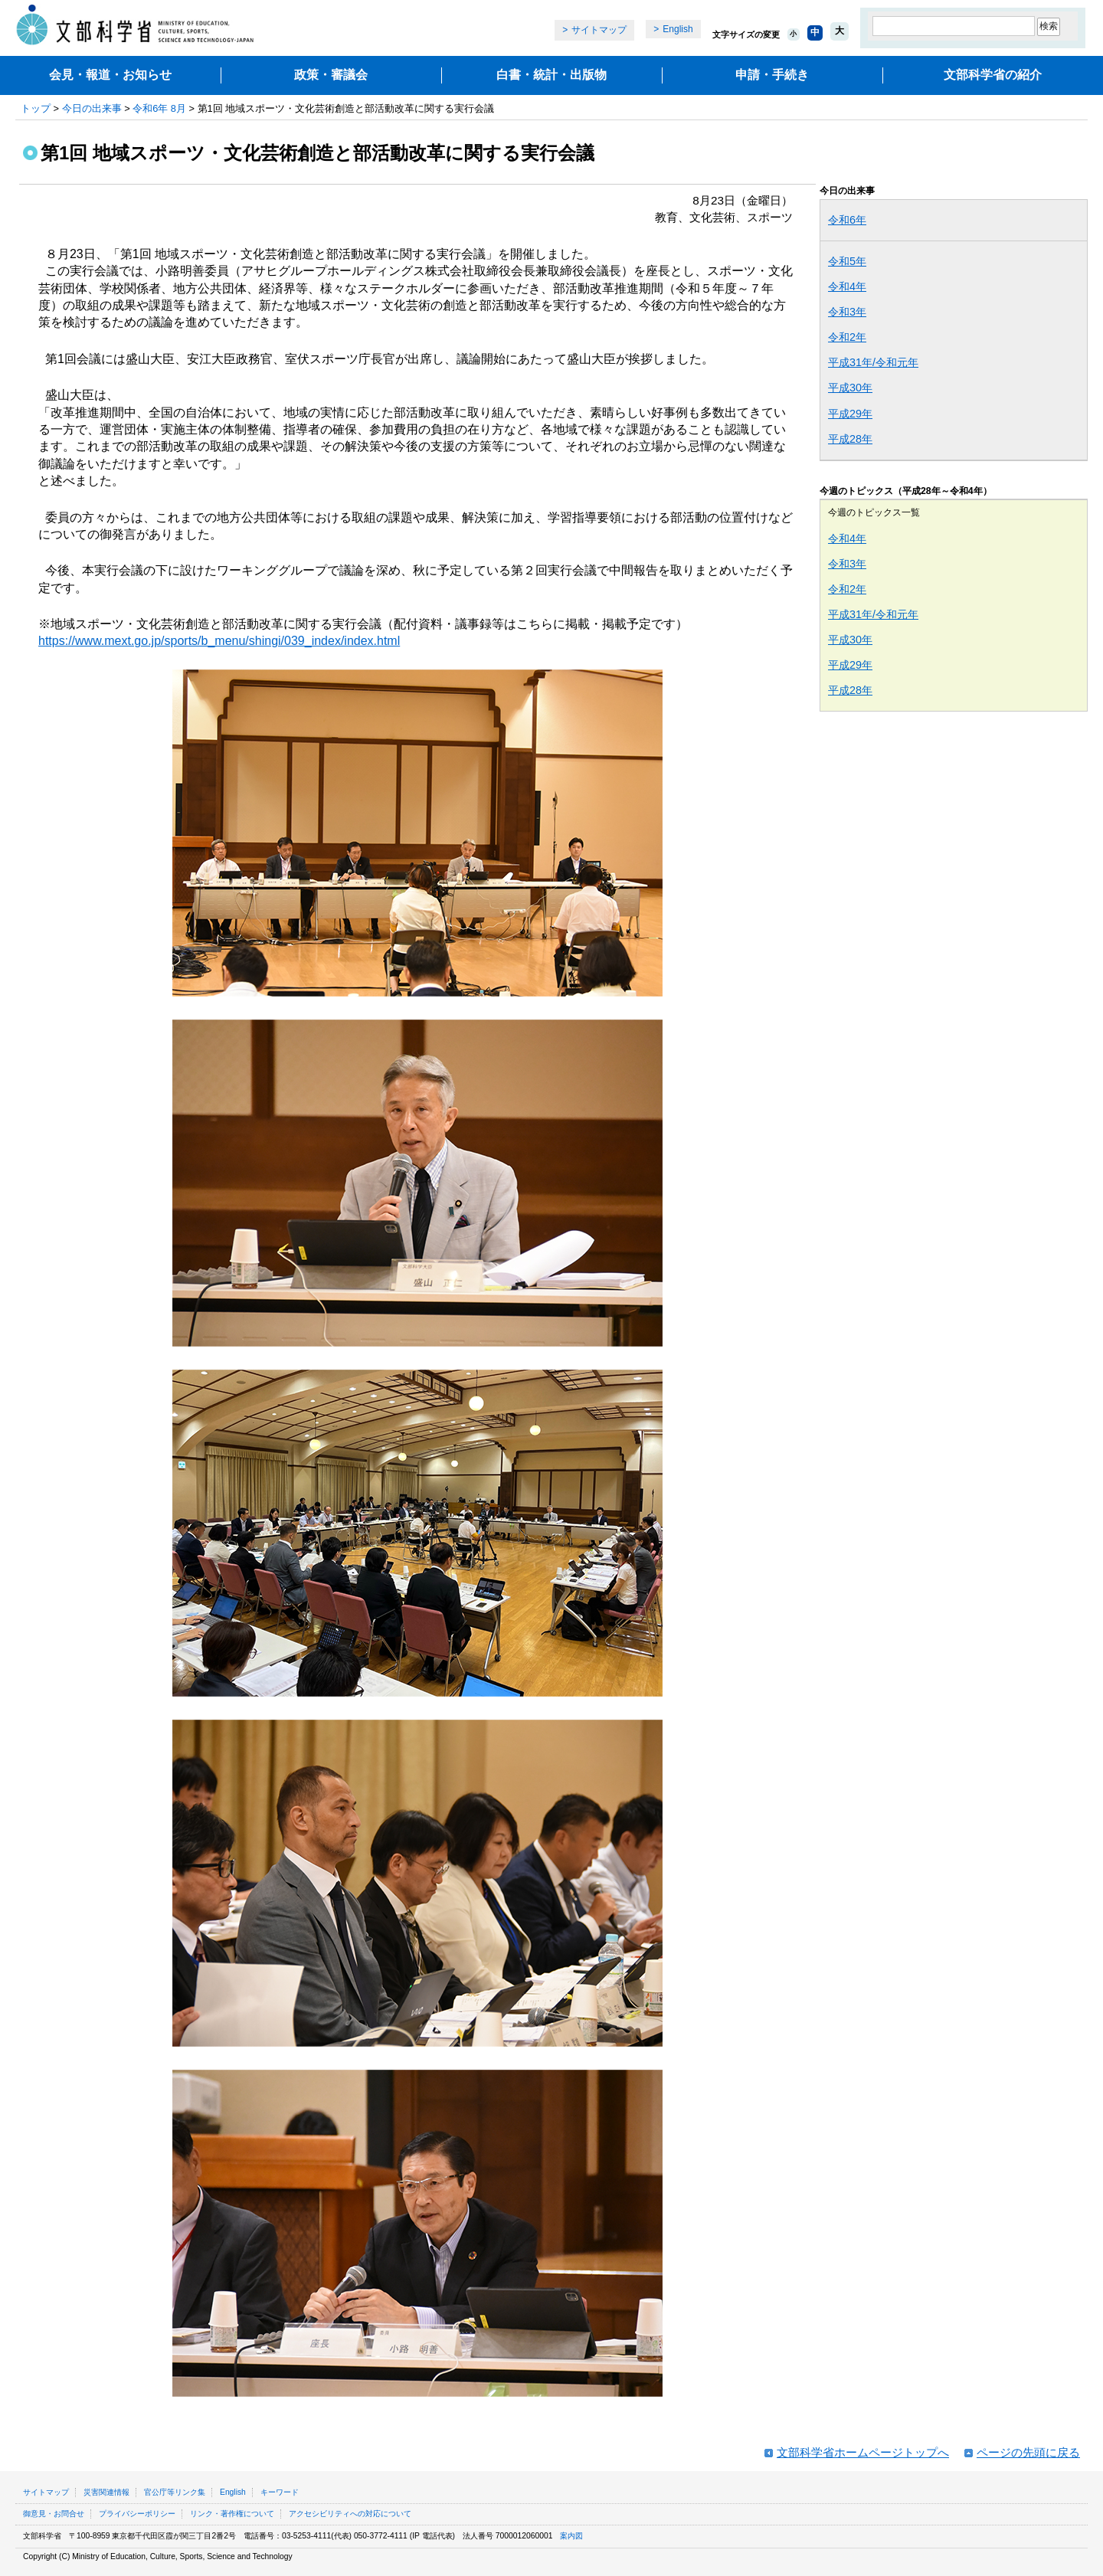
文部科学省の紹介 (993, 74)
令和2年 (847, 337)
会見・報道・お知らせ (110, 74)
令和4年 (847, 286)
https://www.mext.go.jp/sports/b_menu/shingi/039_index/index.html (219, 640)
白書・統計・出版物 (551, 74)
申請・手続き (772, 74)
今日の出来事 (92, 108)
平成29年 (850, 414)
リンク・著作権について (232, 2513)
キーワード (279, 2492)
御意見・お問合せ (53, 2513)
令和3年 (847, 312)
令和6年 (847, 220)
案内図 (571, 2536)
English (677, 29)
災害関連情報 (106, 2492)
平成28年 (850, 439)
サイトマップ (599, 30)
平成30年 (850, 387)
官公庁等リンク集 (174, 2492)
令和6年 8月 (159, 108)
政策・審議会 (331, 74)
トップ (36, 108)
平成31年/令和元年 (873, 362)
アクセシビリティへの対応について (350, 2513)
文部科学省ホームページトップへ (863, 2452)
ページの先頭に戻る (1028, 2452)
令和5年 (847, 261)
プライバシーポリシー (137, 2513)
